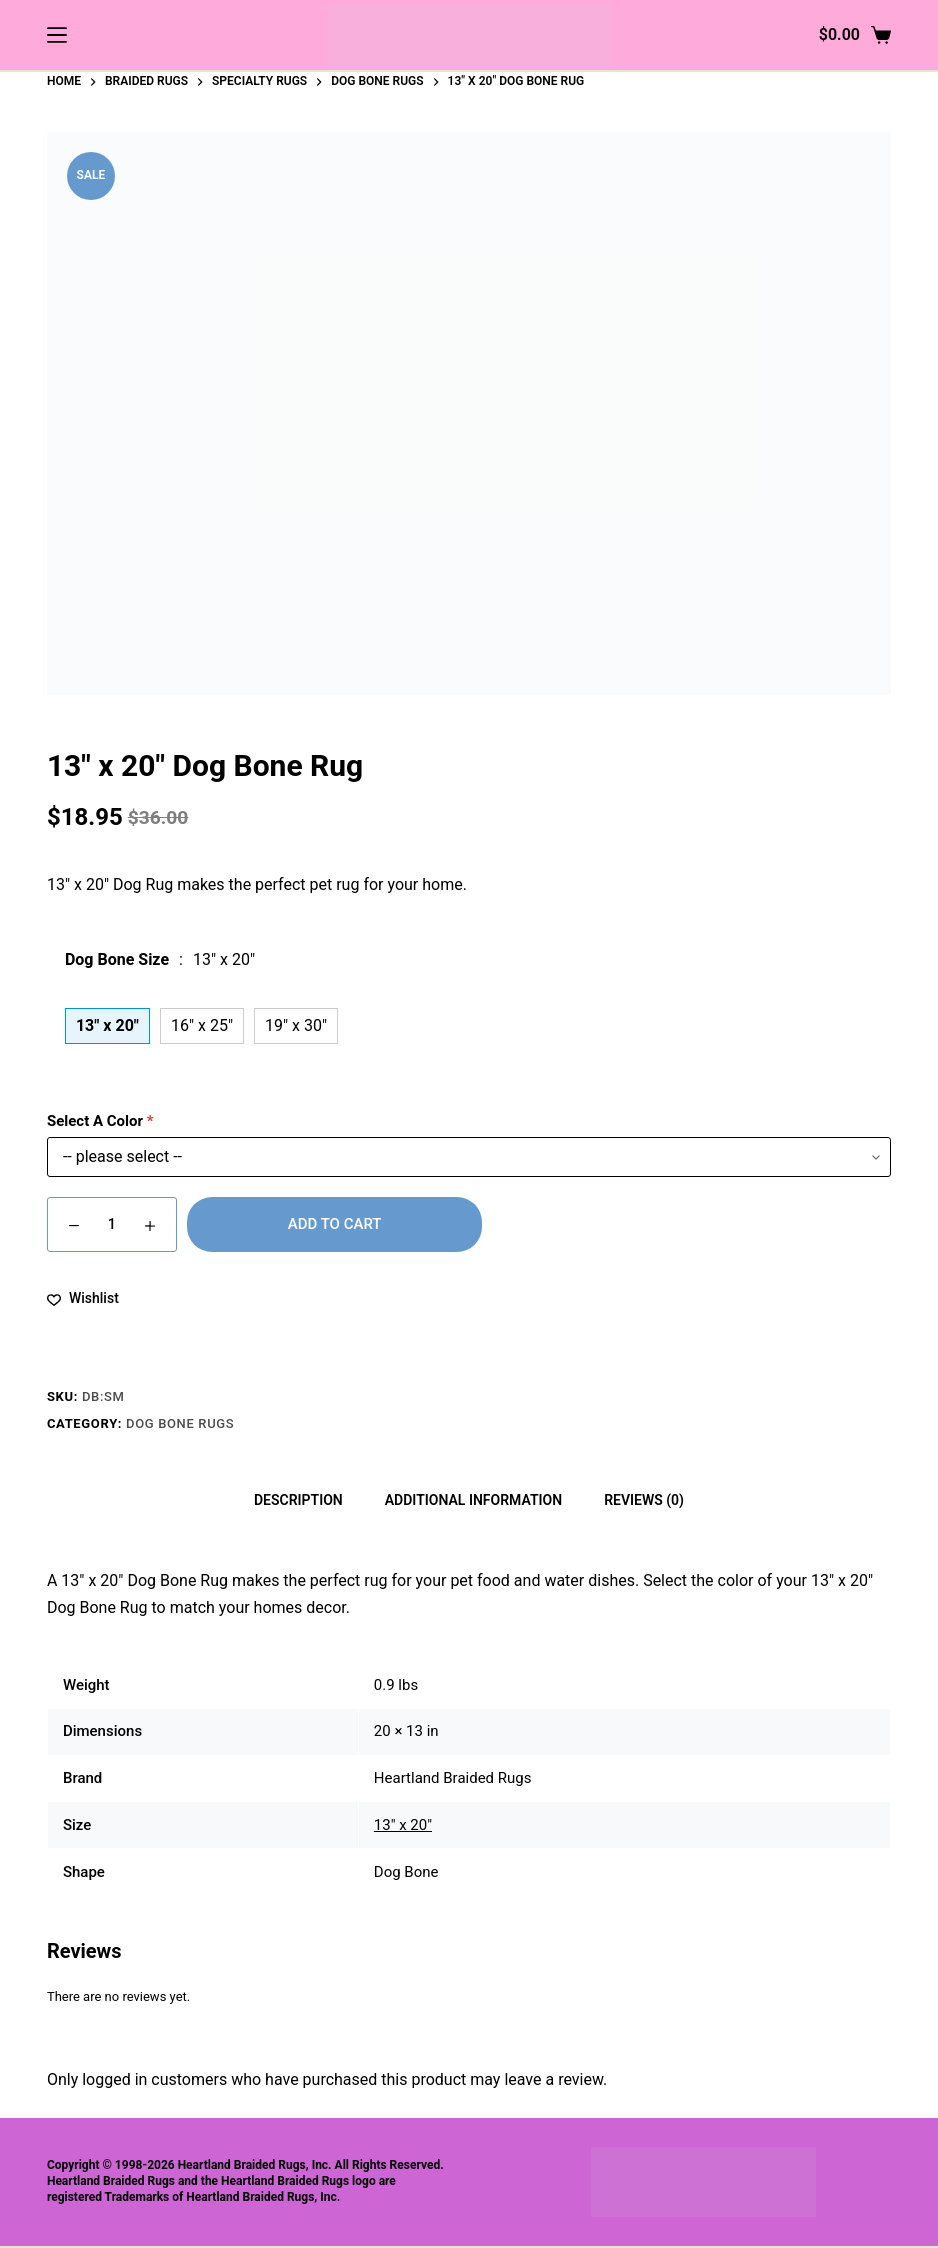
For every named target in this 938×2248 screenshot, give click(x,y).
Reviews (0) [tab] (644, 1500)
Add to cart (335, 1224)
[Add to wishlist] (83, 1298)
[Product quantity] (112, 1224)
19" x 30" (296, 1025)
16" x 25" (202, 1025)
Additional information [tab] (473, 1500)
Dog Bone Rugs (180, 1423)
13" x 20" (403, 1825)
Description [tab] (298, 1500)
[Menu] (57, 35)
